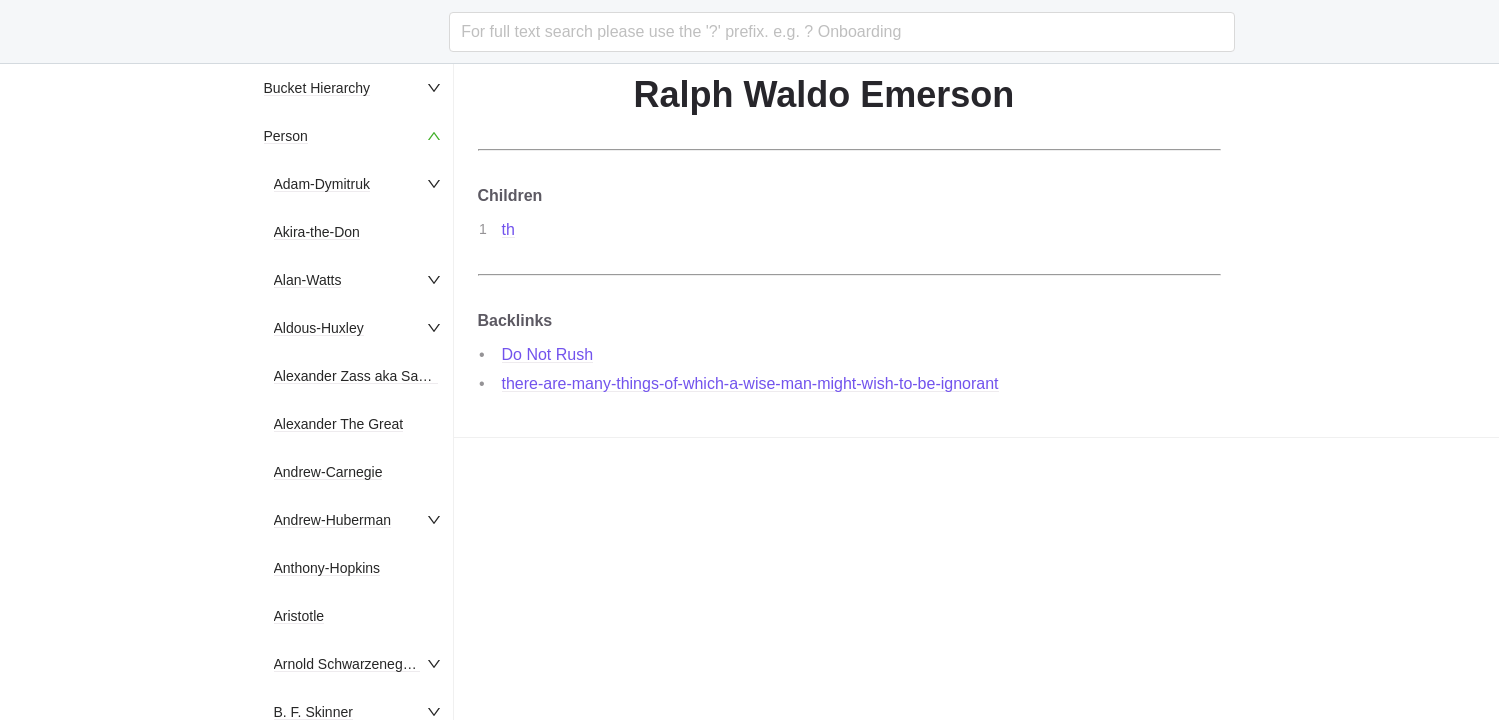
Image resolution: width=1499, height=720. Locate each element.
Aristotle (299, 616)
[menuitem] (354, 88)
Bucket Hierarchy (317, 88)
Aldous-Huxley (319, 328)
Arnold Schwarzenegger (348, 664)
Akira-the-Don (317, 232)
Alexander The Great (339, 424)
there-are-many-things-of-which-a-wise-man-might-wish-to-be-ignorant (750, 383)
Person (286, 136)
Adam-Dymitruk (322, 184)
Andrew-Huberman (333, 520)
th (508, 229)
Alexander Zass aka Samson (363, 376)
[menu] (354, 392)
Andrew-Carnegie (328, 472)
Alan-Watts (308, 280)
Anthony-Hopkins (327, 568)
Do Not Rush (548, 354)
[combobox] (841, 32)
